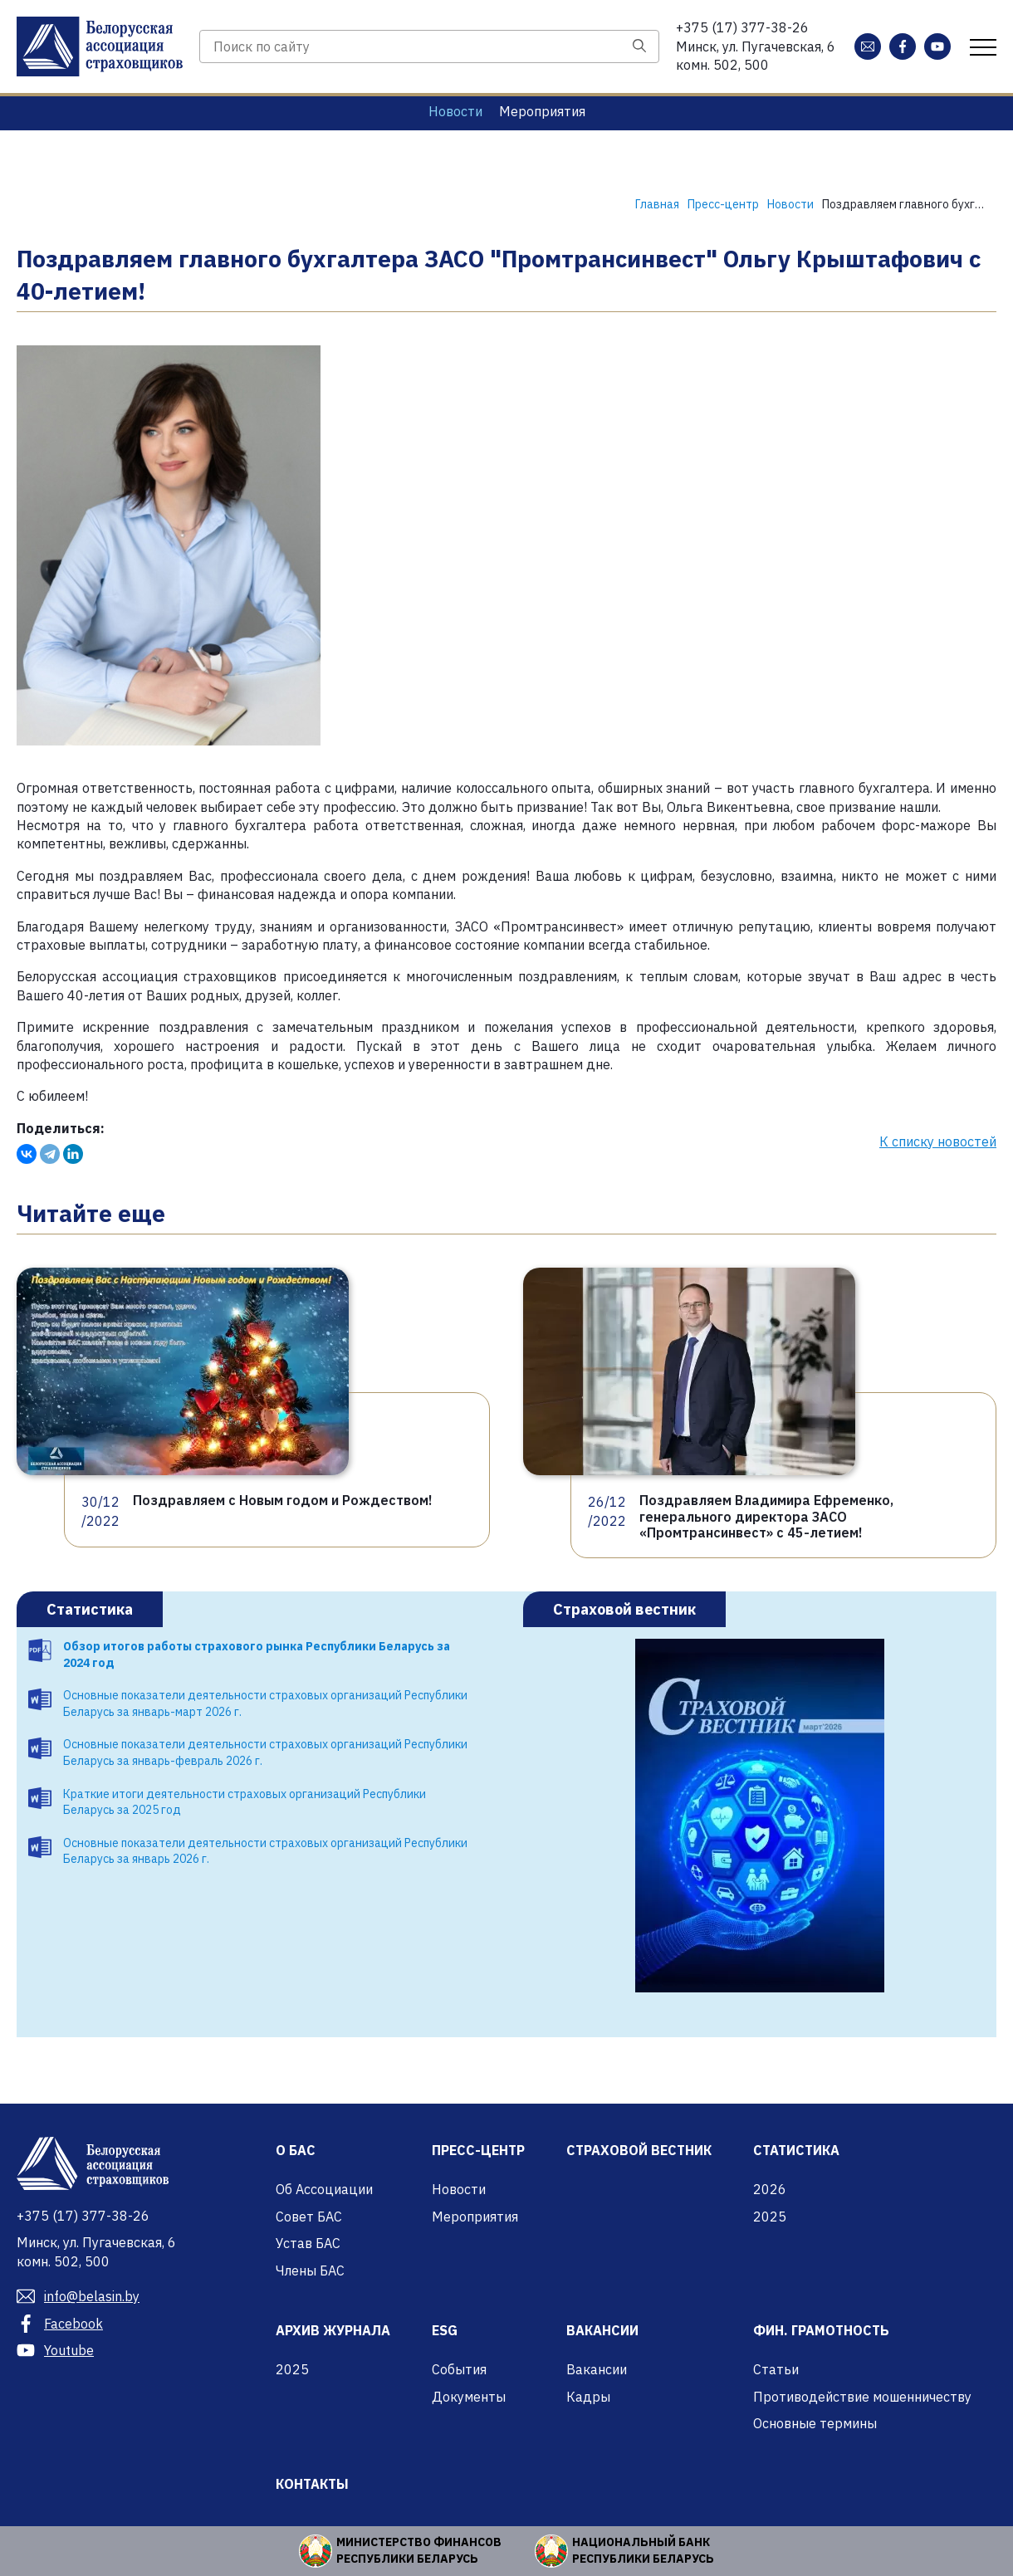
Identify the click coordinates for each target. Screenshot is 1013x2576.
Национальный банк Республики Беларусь (643, 2550)
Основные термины (815, 2423)
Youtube (55, 2350)
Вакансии (602, 2330)
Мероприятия (542, 111)
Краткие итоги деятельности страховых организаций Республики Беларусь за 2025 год (244, 1802)
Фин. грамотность (821, 2330)
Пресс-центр (478, 2150)
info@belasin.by (78, 2296)
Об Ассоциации (324, 2189)
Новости (455, 111)
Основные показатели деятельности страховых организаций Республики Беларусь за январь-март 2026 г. (265, 1703)
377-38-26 (742, 27)
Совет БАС (309, 2216)
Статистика (89, 1609)
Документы (469, 2396)
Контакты (312, 2484)
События (459, 2369)
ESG (445, 2330)
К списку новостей (937, 1141)
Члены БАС (310, 2270)
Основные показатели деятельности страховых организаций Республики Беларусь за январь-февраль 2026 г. (265, 1752)
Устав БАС (308, 2243)
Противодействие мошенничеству (862, 2396)
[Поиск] (639, 46)
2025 (769, 2216)
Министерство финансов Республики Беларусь (419, 2550)
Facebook (60, 2323)
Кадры (588, 2396)
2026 (769, 2189)
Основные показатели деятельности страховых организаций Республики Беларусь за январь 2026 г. (265, 1851)
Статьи (776, 2369)
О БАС (296, 2150)
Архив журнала (333, 2330)
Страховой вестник (624, 1609)
